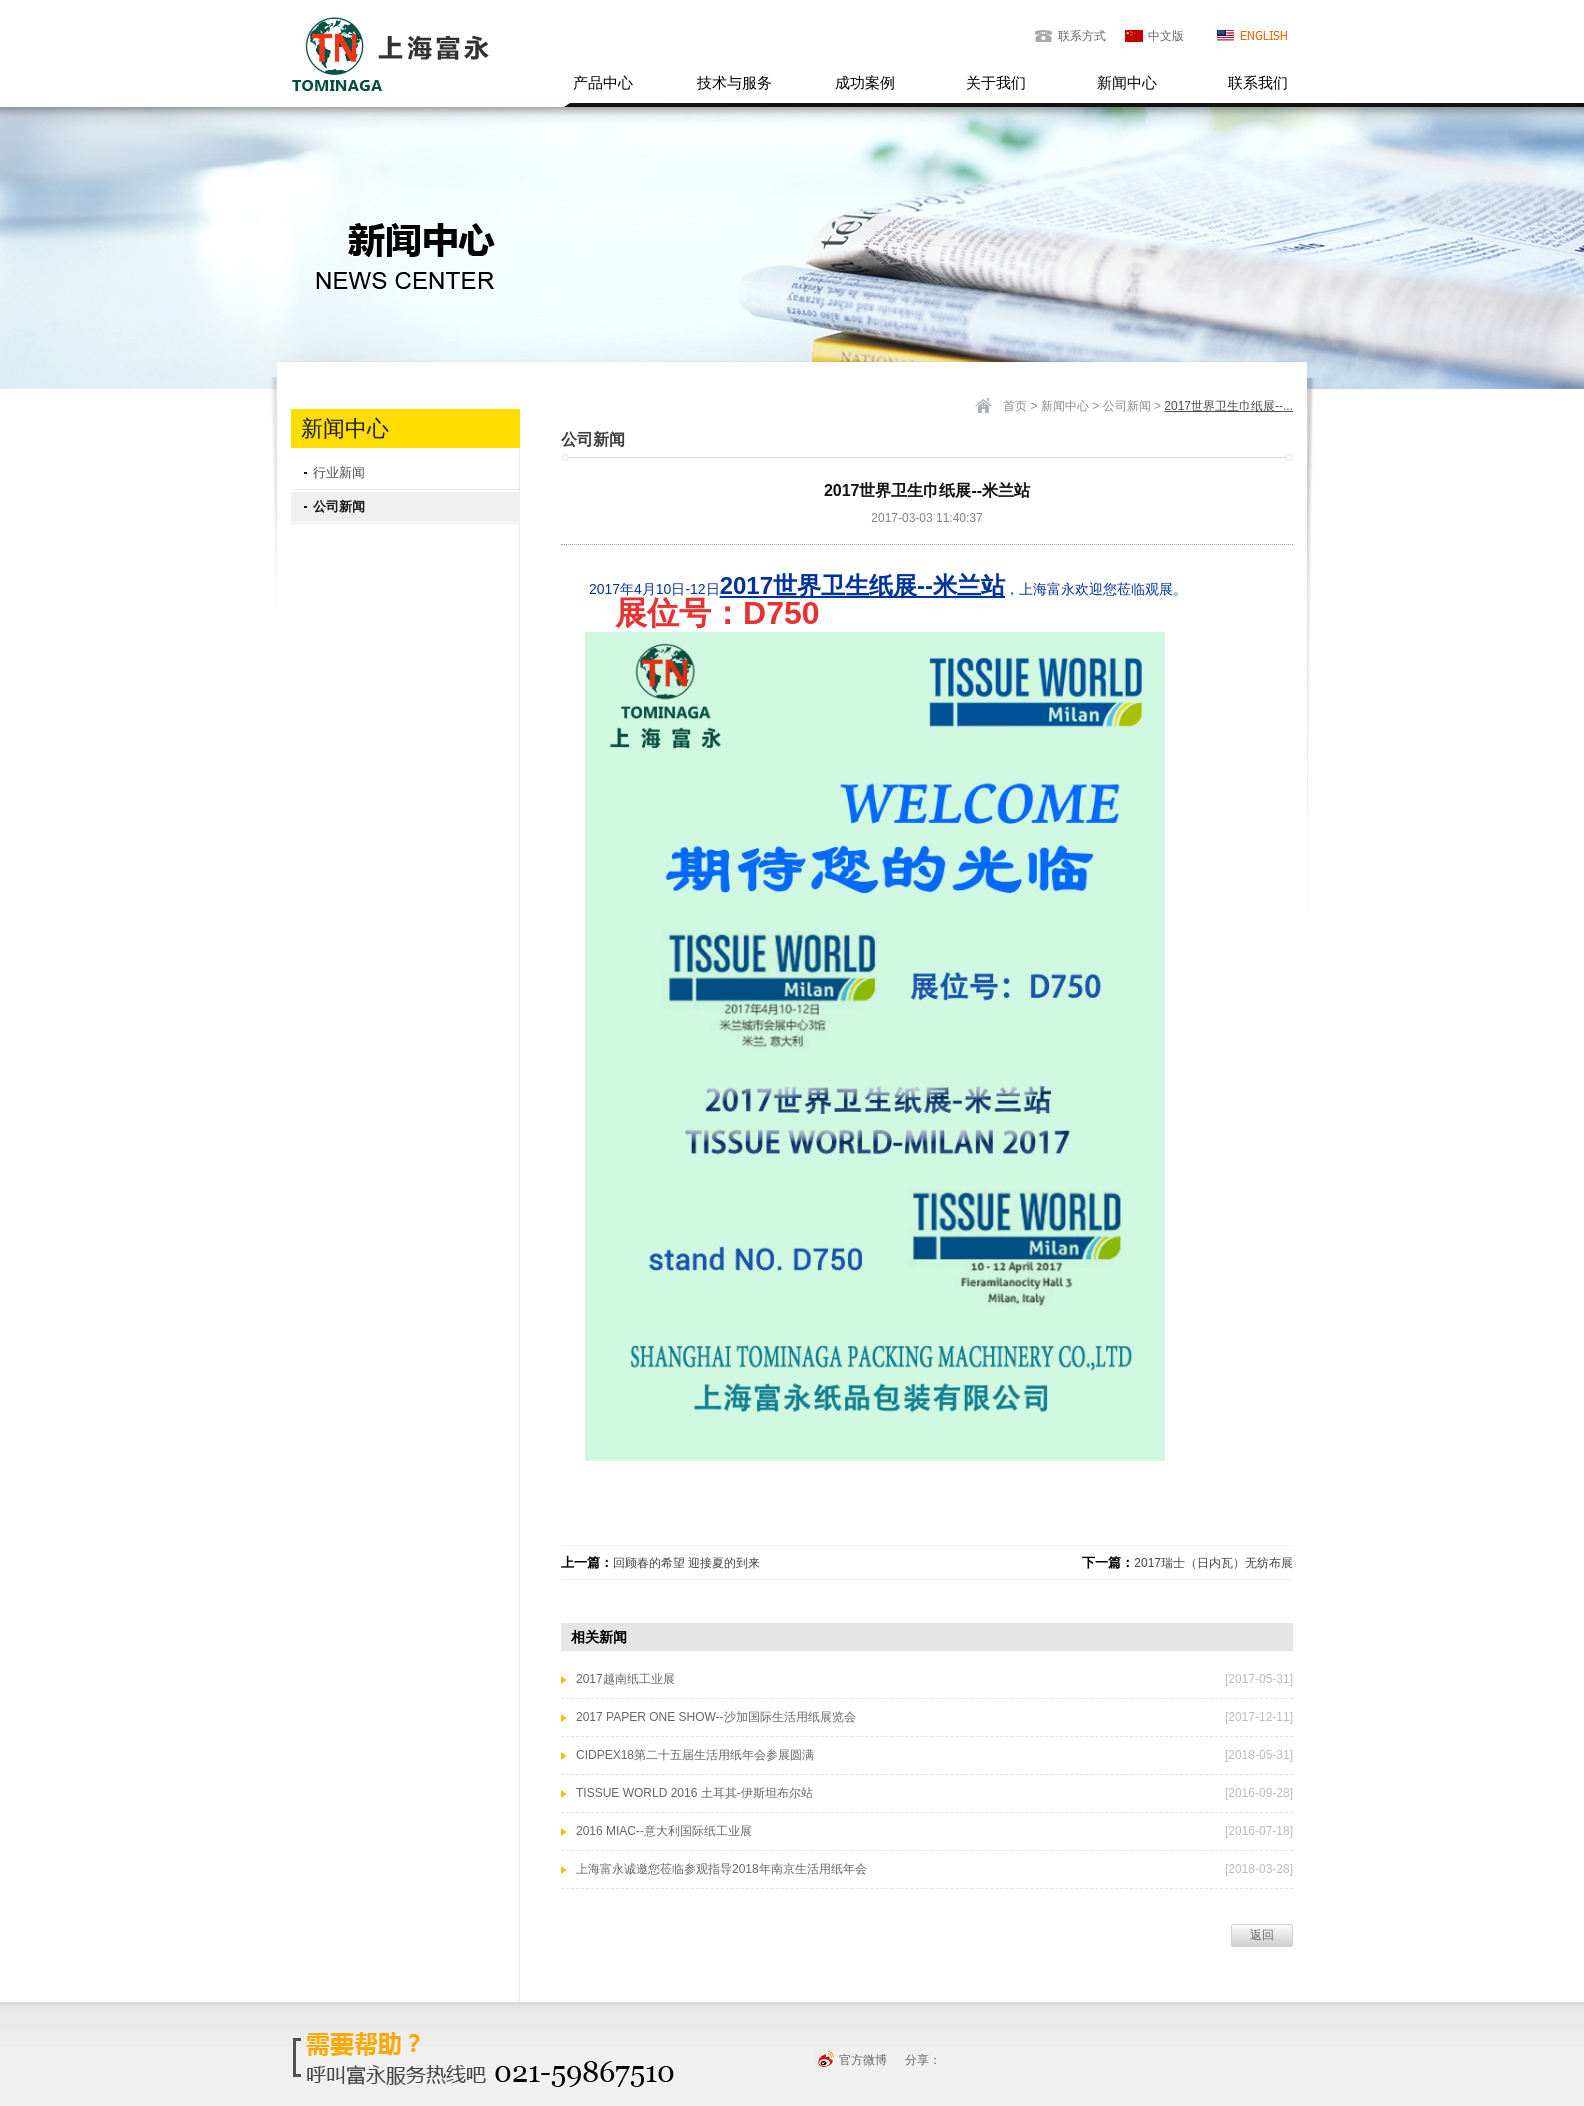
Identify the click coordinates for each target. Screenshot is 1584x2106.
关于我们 (996, 82)
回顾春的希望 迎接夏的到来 (686, 1563)
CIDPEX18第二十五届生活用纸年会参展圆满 (695, 1755)
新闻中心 (1127, 82)
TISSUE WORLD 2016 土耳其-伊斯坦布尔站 (694, 1793)
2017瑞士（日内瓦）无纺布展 (1213, 1563)
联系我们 (1258, 82)
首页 (1015, 406)
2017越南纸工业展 (625, 1679)
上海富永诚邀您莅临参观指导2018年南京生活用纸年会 (721, 1869)
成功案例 (865, 82)
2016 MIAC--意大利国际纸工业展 (664, 1831)
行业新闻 (339, 472)
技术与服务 (734, 82)
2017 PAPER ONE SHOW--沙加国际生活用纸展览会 (716, 1717)
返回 (1262, 1935)
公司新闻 (339, 506)
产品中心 (603, 82)
